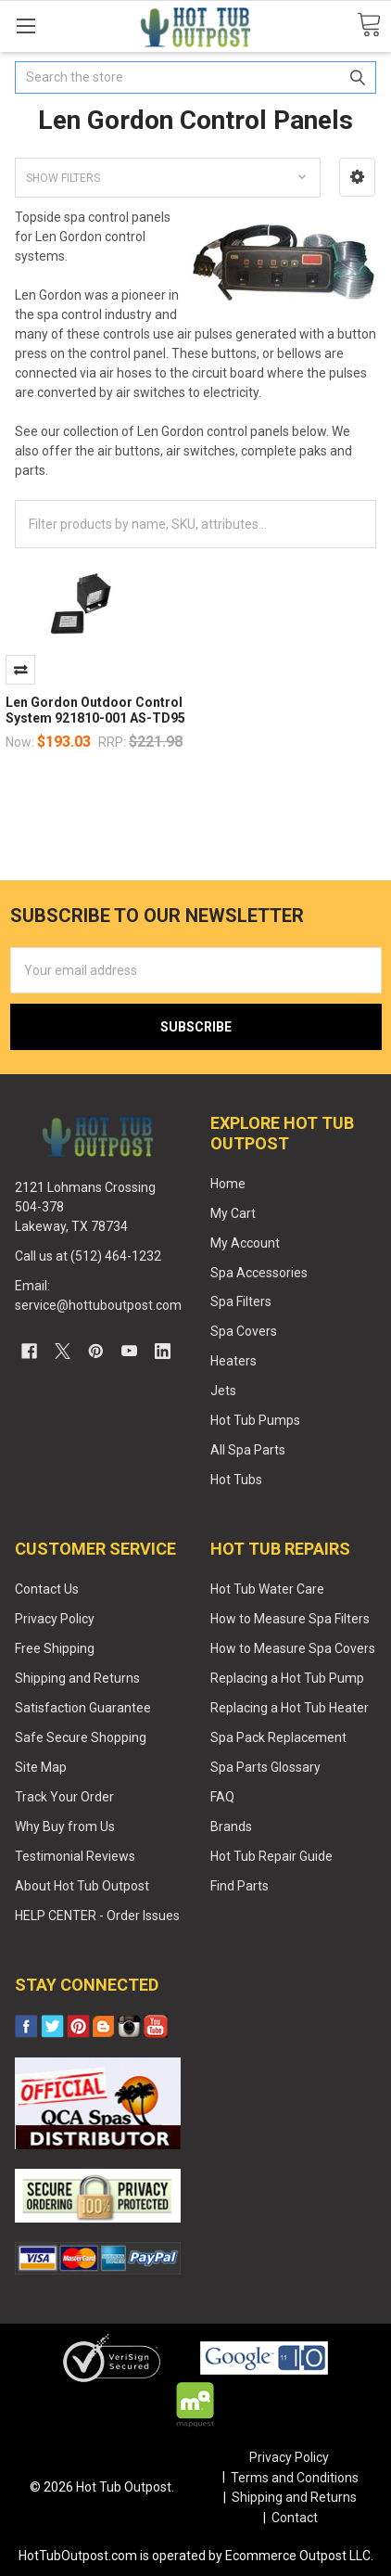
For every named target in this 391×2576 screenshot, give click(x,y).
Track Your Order (64, 1796)
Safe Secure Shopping (80, 1737)
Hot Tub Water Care (267, 1589)
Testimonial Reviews (75, 1856)
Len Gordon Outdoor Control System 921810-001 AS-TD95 (95, 710)
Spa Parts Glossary (265, 1767)
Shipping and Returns (77, 1678)
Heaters (233, 1360)
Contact (294, 2517)
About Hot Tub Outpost (82, 1885)
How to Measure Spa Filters (290, 1618)
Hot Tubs (236, 1479)
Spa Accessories (259, 1272)
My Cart (233, 1213)
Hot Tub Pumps (255, 1420)
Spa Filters (240, 1301)
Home (228, 1183)
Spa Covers (243, 1331)
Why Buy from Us (65, 1826)
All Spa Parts (247, 1449)
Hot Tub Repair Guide (271, 1856)
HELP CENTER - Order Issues (97, 1915)
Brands (231, 1826)
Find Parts (239, 1885)
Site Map (41, 1767)
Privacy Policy (55, 1618)
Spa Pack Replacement (278, 1737)
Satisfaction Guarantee (83, 1707)
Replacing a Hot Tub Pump (287, 1678)
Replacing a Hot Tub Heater (289, 1707)
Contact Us (47, 1589)
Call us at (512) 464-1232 (88, 1256)
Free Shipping (55, 1648)
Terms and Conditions (295, 2477)
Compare (20, 670)
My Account (245, 1243)
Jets (223, 1390)
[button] (357, 177)
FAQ (222, 1796)
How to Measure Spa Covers (292, 1648)
